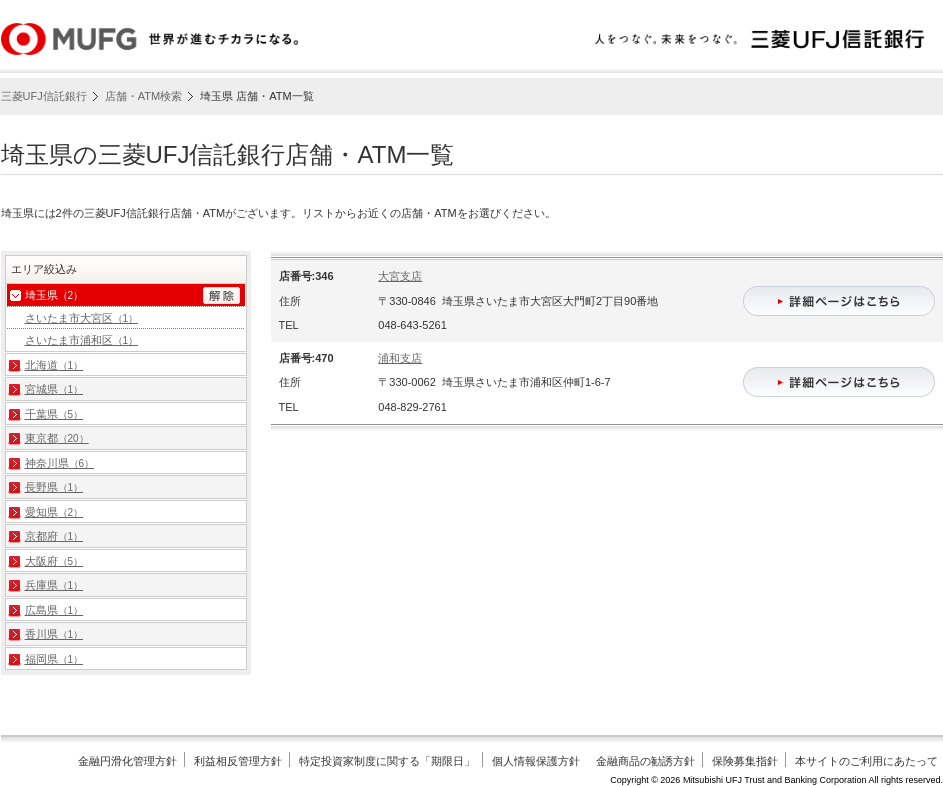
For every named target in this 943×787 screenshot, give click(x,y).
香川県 (54, 634)
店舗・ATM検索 (143, 96)
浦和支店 (400, 358)
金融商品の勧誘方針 (645, 761)
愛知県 (54, 512)
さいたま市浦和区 (82, 340)
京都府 (54, 536)
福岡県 (54, 659)
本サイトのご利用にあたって (866, 761)
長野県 (54, 487)
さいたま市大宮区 (82, 318)
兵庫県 (54, 585)
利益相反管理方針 (238, 761)
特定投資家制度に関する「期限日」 (387, 761)
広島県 (54, 610)
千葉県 (54, 414)
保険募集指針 (745, 761)
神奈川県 (60, 463)
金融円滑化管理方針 (127, 761)
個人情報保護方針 (536, 761)
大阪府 (54, 561)
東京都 (57, 438)
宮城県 (54, 389)
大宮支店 (400, 276)
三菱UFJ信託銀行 (44, 96)
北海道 (54, 365)
